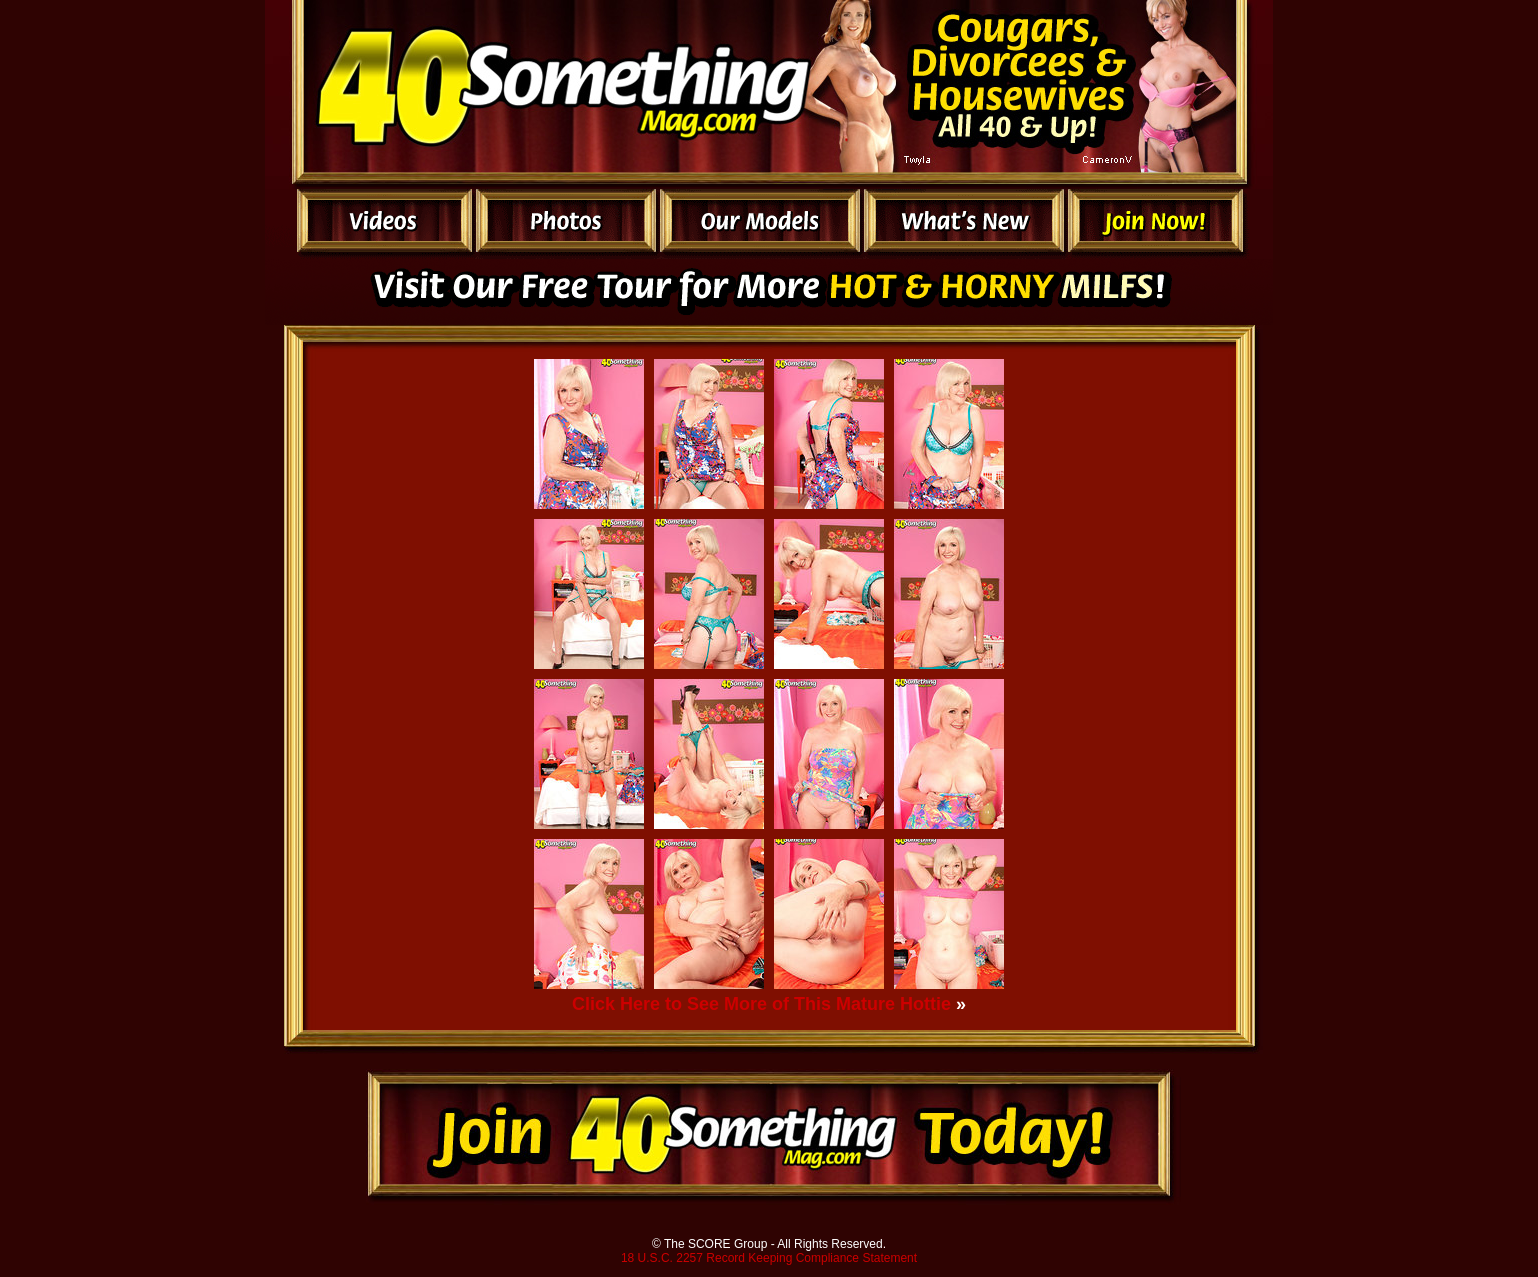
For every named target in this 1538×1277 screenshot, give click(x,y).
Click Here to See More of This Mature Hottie (761, 1004)
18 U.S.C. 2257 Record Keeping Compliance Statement (769, 1258)
